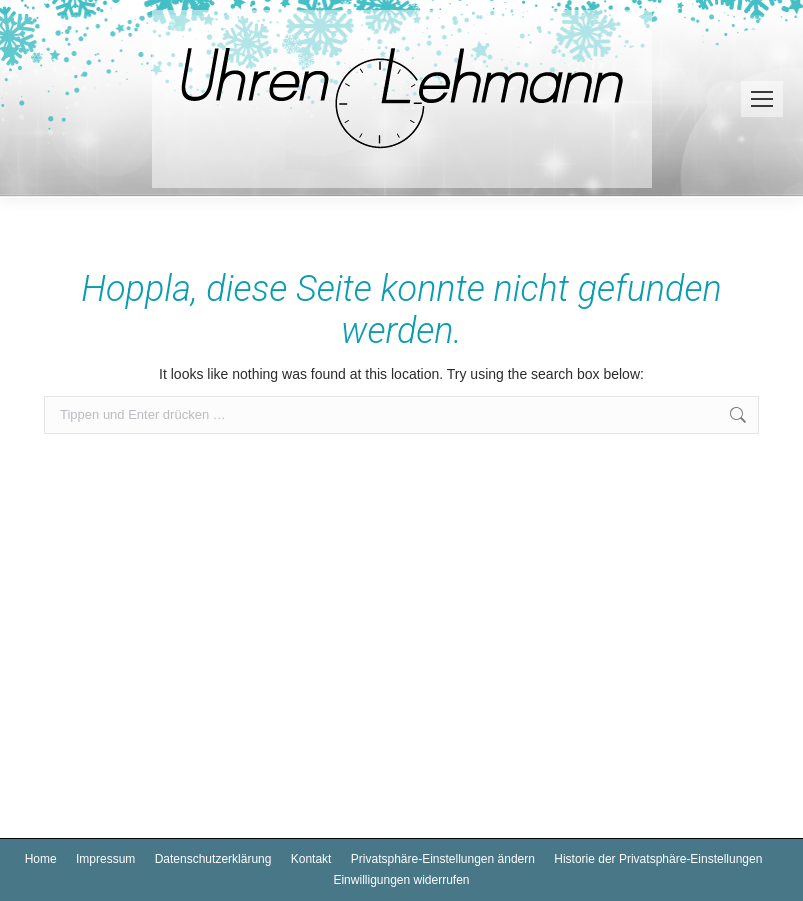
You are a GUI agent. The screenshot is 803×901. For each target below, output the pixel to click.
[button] (443, 859)
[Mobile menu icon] (762, 99)
